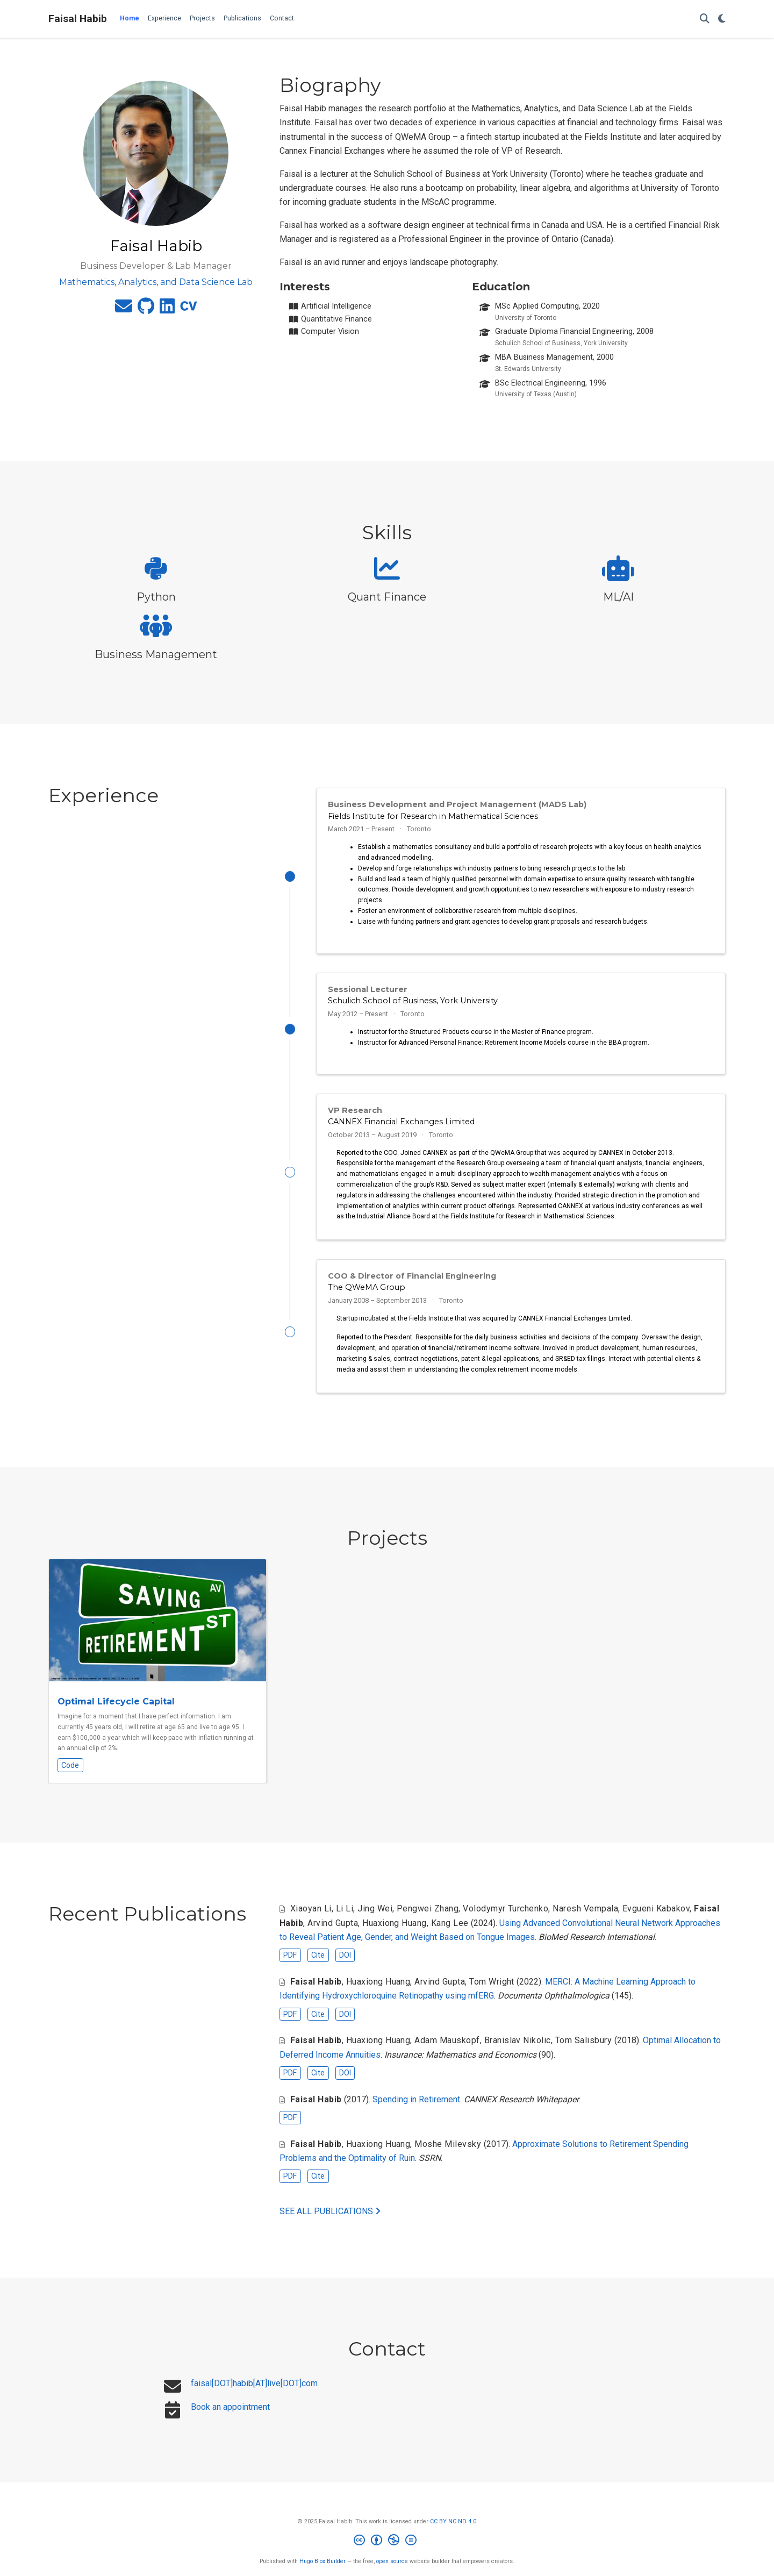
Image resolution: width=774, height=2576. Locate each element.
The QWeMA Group (366, 1295)
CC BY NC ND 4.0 (453, 2531)
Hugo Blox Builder (322, 2571)
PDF (290, 1965)
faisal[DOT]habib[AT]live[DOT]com (254, 2393)
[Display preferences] (722, 19)
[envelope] (123, 309)
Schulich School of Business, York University (413, 1003)
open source (392, 2571)
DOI (345, 1965)
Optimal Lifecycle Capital (116, 1712)
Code (70, 1775)
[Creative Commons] (387, 2551)
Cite (318, 1965)
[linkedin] (167, 309)
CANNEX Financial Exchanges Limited (401, 1127)
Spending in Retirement (416, 2109)
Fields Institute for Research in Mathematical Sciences (433, 816)
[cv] (188, 309)
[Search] (705, 19)
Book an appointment (230, 2417)
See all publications (330, 2221)
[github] (146, 309)
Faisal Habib (77, 18)
